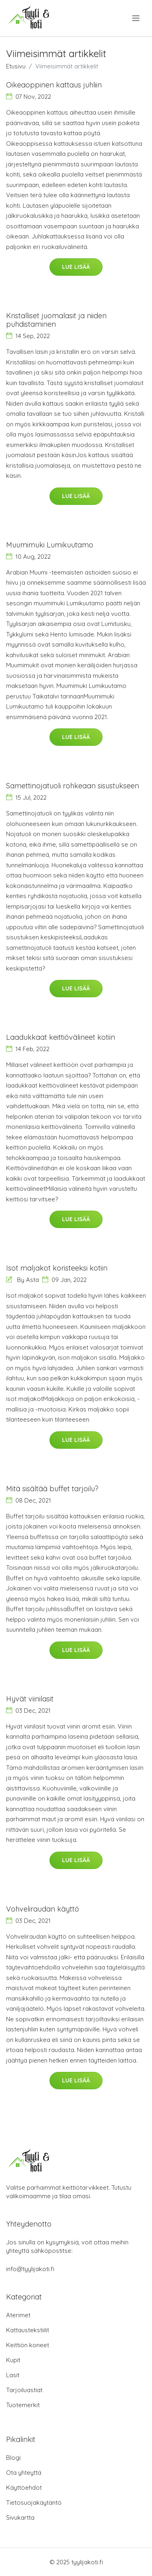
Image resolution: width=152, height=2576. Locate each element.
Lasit (12, 2375)
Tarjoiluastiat (24, 2390)
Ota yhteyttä (23, 2472)
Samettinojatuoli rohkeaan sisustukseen (72, 785)
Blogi (13, 2457)
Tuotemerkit (23, 2405)
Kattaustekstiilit (27, 2330)
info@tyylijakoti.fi (30, 2269)
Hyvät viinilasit (30, 1699)
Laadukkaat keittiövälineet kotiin (60, 1037)
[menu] (136, 18)
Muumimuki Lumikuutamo (49, 545)
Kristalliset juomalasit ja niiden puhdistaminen (56, 319)
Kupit (13, 2360)
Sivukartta (20, 2517)
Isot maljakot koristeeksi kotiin (56, 1268)
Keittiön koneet (27, 2345)
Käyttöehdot (24, 2487)
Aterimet (18, 2315)
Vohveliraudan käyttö (42, 1909)
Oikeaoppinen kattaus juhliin (54, 85)
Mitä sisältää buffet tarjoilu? (52, 1488)
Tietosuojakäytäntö (34, 2502)
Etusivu (16, 66)
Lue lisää (76, 266)
